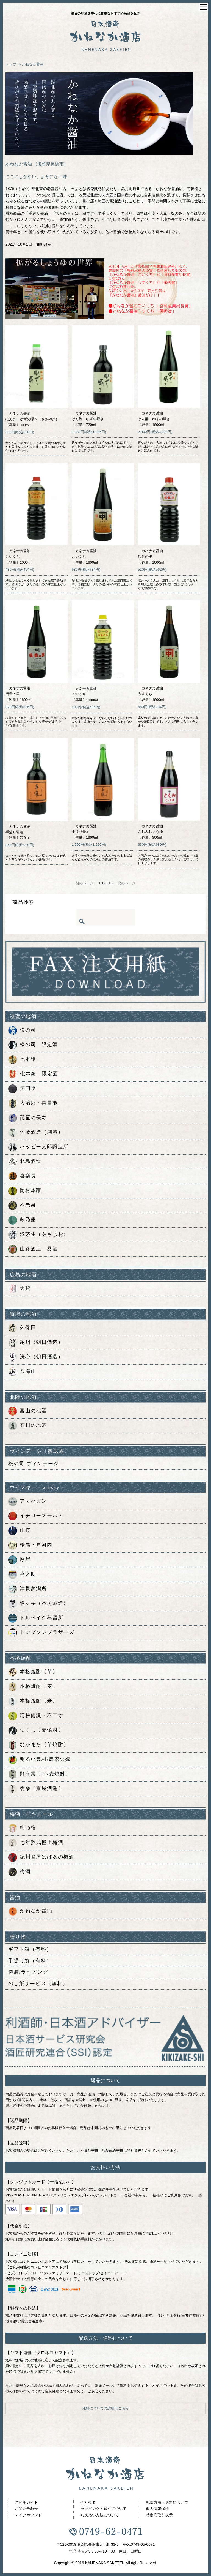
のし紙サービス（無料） (38, 1983)
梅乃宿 (22, 1828)
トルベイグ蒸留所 (35, 1618)
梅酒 (19, 1872)
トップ (10, 64)
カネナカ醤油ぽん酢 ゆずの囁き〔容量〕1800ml (154, 419)
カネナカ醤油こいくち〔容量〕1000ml (18, 556)
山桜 (19, 1530)
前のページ (84, 883)
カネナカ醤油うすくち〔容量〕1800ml (151, 694)
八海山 (22, 1371)
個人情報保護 (157, 2508)
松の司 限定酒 (33, 1045)
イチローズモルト (35, 1516)
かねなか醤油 (32, 64)
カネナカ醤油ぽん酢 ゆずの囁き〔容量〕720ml (88, 419)
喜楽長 (22, 1176)
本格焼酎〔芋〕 (33, 1672)
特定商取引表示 (159, 2515)
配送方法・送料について (167, 2502)
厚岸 (19, 1559)
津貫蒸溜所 (27, 1589)
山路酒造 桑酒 (33, 1249)
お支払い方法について (99, 2515)
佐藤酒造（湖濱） (35, 1132)
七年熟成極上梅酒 (35, 1842)
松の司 (22, 1030)
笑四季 (22, 1088)
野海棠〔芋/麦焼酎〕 (39, 1774)
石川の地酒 (27, 1425)
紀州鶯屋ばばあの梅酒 (41, 1857)
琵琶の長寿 (27, 1118)
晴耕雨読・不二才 (35, 1716)
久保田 (22, 1328)
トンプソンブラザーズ (41, 1632)
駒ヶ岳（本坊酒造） (38, 1603)
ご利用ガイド (26, 2502)
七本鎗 (22, 1059)
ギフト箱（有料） (30, 1949)
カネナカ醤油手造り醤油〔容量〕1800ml (85, 832)
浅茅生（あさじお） (38, 1234)
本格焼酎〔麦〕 (33, 1686)
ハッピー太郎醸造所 (38, 1147)
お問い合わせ (26, 2508)
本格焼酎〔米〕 (33, 1701)
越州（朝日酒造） (35, 1342)
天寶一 (22, 1288)
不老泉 (22, 1205)
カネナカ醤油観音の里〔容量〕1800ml (18, 694)
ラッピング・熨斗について (103, 2508)
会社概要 (88, 2502)
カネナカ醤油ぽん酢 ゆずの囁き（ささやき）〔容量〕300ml (32, 419)
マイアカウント (28, 2515)
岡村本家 (24, 1191)
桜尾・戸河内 (30, 1545)
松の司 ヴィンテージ (33, 1463)
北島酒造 (24, 1161)
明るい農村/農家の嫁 (39, 1759)
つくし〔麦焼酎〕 (35, 1730)
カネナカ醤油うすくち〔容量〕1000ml (85, 694)
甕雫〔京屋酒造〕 (35, 1789)
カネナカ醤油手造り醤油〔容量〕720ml (17, 832)
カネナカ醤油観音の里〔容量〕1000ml (151, 556)
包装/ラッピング (28, 1972)
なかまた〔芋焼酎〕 (38, 1745)
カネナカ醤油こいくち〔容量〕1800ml (85, 556)
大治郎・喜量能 (33, 1103)
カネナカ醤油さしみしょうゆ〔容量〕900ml (150, 832)
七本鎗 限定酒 (33, 1074)
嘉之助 (22, 1574)
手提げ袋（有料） (30, 1960)
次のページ (126, 883)
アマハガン (27, 1501)
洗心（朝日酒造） (35, 1357)
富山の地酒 (27, 1411)
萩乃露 (22, 1220)
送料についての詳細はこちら (105, 2408)
